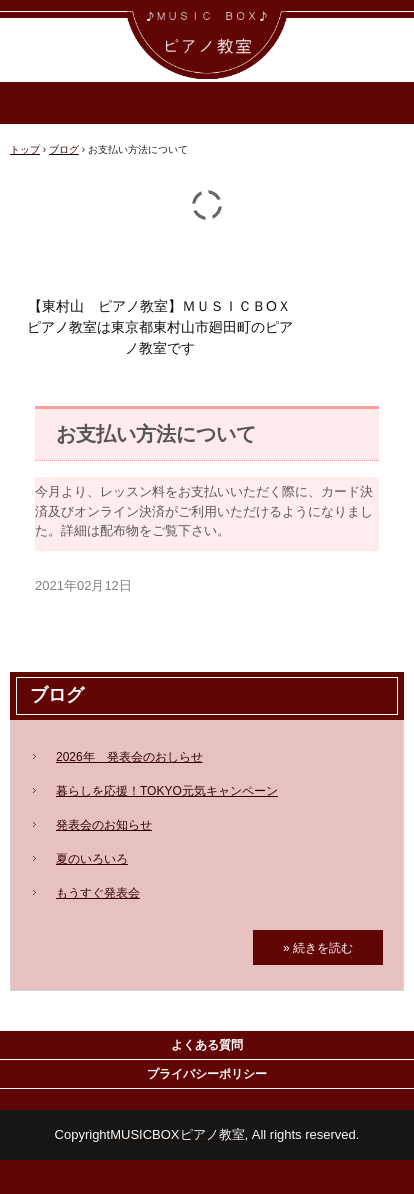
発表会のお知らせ (104, 825)
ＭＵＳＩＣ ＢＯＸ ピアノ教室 (207, 18)
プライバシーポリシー (207, 1074)
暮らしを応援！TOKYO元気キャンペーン (167, 791)
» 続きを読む (318, 948)
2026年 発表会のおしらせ (129, 757)
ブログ (64, 149)
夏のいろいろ (92, 859)
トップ (25, 149)
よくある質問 (207, 1045)
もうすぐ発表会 (98, 893)
